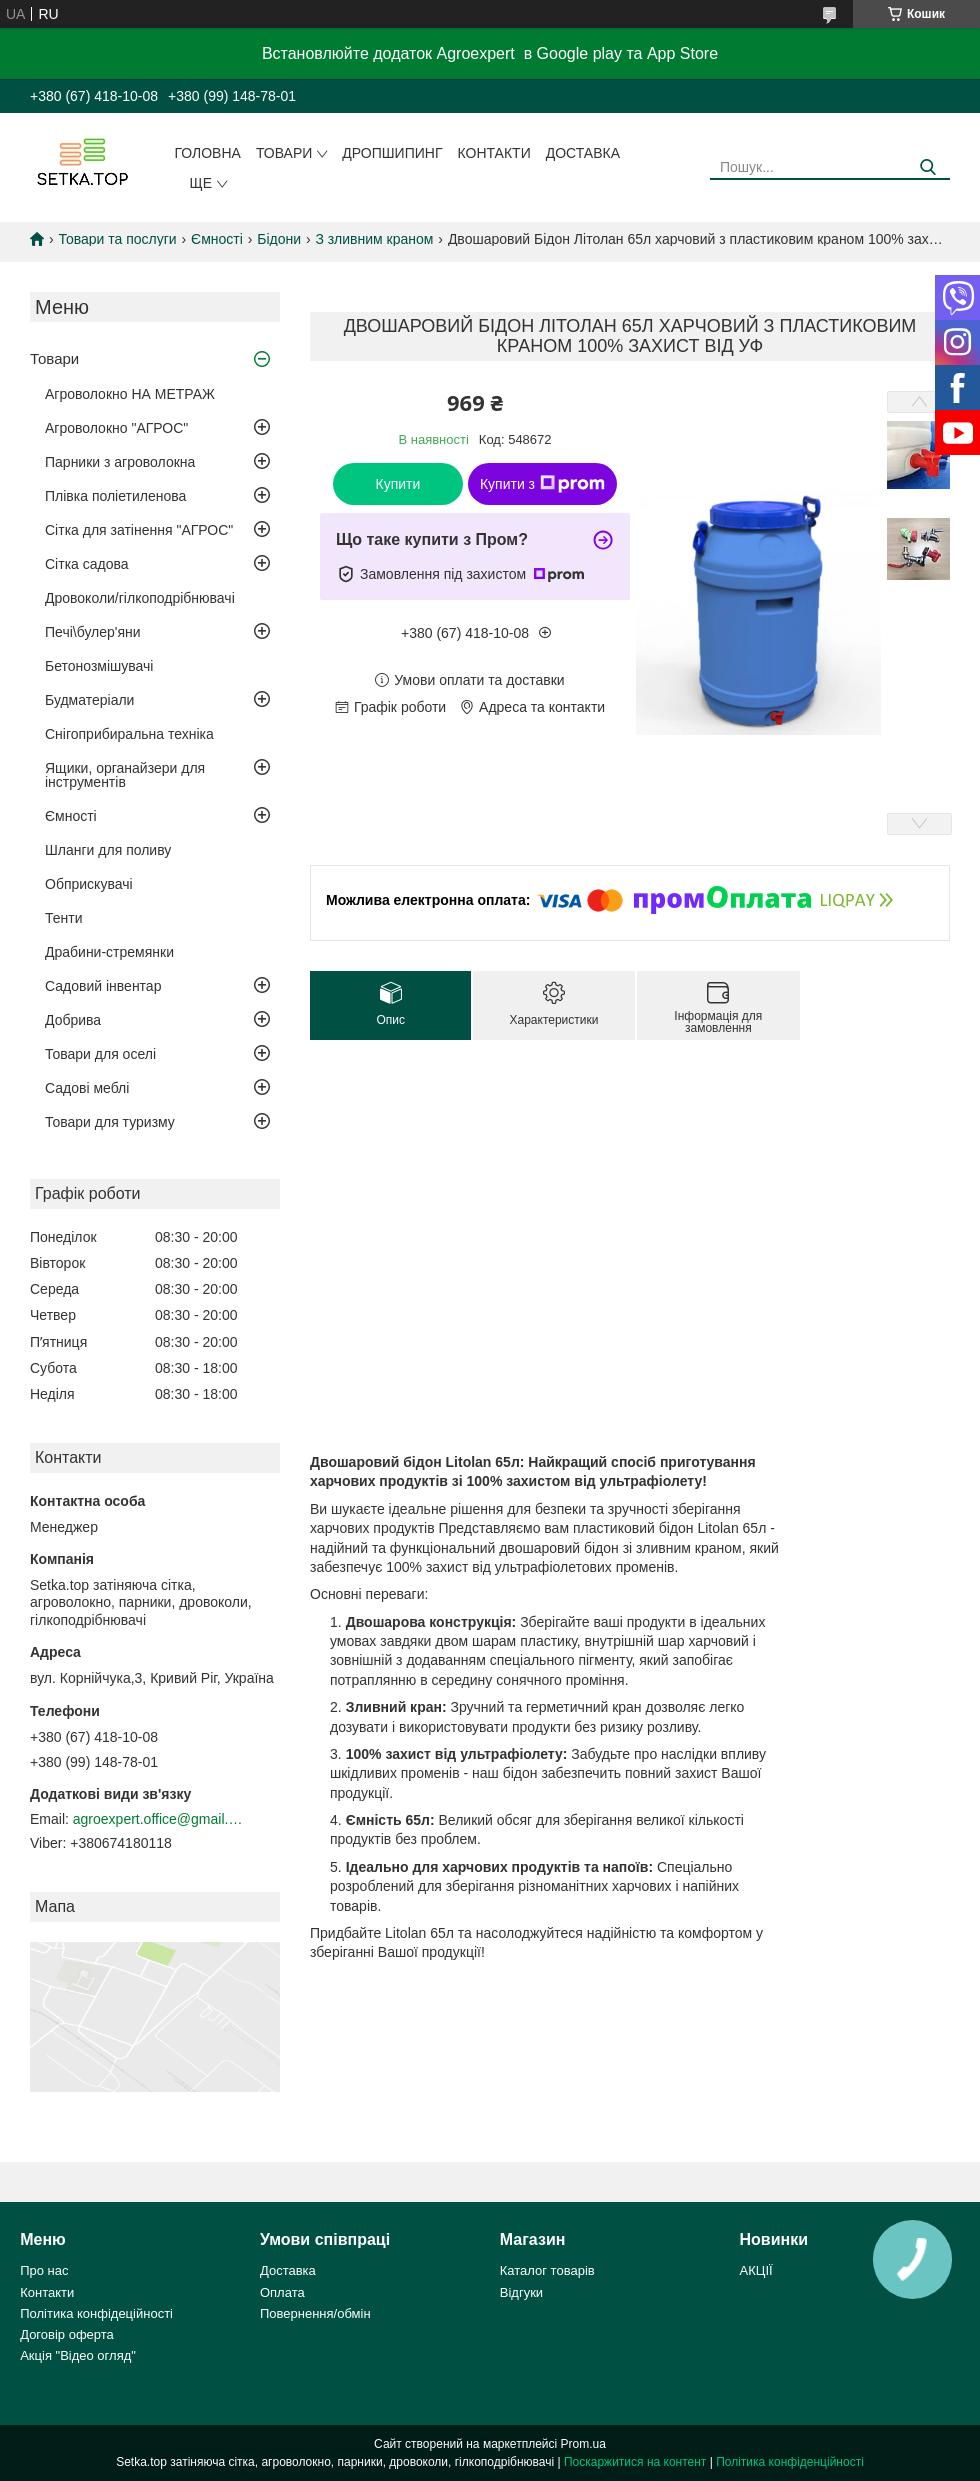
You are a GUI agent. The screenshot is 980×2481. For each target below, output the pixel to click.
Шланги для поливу (108, 850)
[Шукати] (927, 167)
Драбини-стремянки (109, 952)
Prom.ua (583, 2444)
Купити (398, 484)
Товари (284, 153)
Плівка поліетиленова (115, 496)
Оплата (282, 2292)
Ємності (217, 239)
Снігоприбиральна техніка (129, 734)
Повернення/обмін (315, 2313)
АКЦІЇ (756, 2270)
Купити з (542, 484)
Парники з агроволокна (120, 462)
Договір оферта (67, 2334)
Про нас (44, 2270)
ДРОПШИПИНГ (392, 153)
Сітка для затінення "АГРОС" (139, 530)
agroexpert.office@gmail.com (158, 1819)
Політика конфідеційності (96, 2313)
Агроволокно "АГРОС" (116, 428)
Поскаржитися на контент (635, 2462)
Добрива (73, 1020)
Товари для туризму (110, 1122)
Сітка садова (87, 564)
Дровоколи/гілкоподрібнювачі (140, 598)
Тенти (64, 918)
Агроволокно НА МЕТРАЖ (130, 394)
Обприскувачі (89, 884)
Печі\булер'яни (93, 632)
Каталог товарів (547, 2270)
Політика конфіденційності (790, 2462)
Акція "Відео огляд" (78, 2355)
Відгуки (521, 2292)
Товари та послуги (117, 239)
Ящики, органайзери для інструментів (125, 775)
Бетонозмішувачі (99, 666)
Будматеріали (89, 700)
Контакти (494, 153)
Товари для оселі (100, 1054)
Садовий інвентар (103, 986)
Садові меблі (87, 1088)
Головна (208, 153)
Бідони (279, 239)
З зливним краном (375, 239)
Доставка (583, 153)
